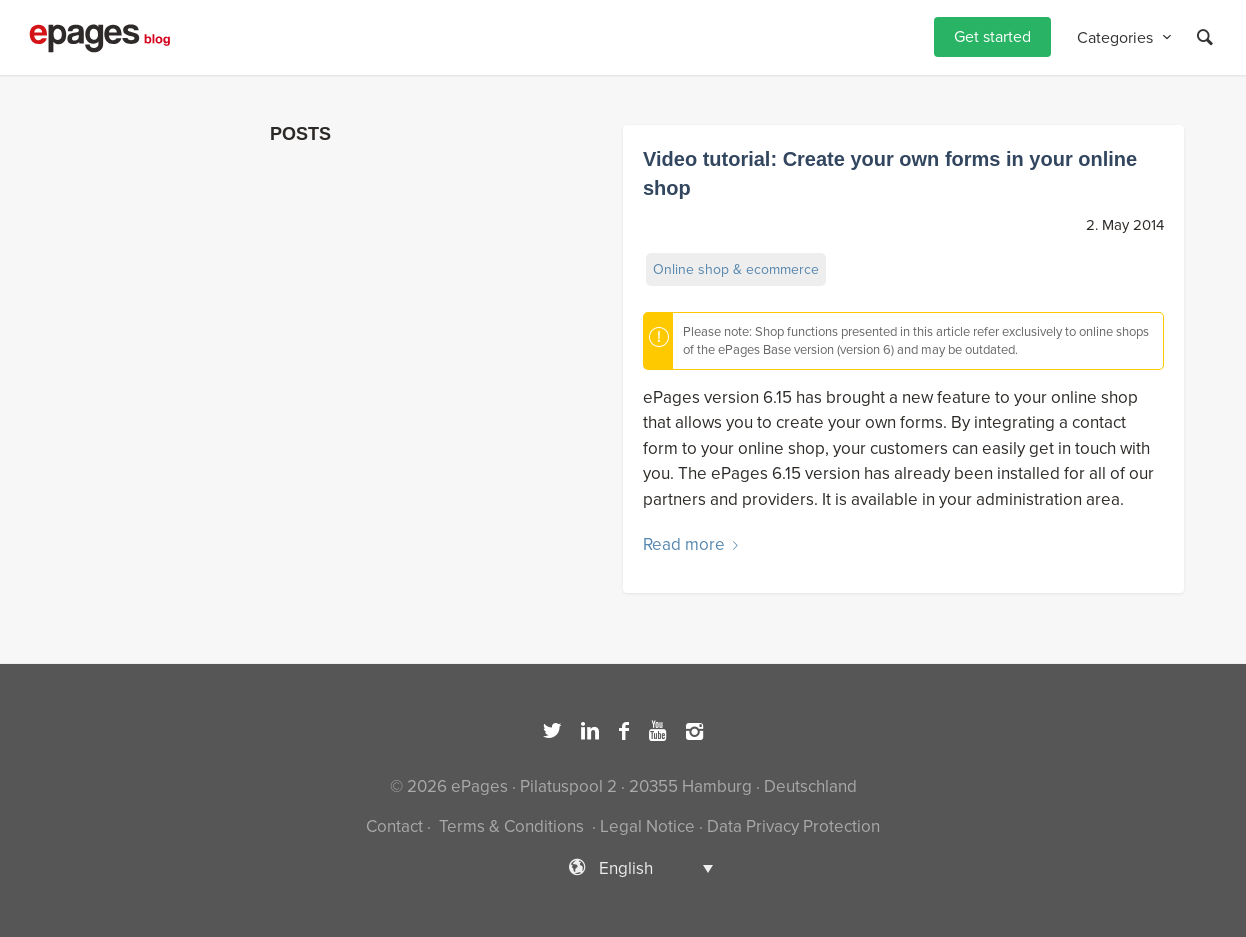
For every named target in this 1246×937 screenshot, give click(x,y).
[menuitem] (992, 37)
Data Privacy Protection (793, 826)
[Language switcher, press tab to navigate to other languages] (623, 868)
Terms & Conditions (511, 826)
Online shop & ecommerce (736, 269)
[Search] (1205, 37)
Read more (694, 544)
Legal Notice (647, 826)
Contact (394, 826)
